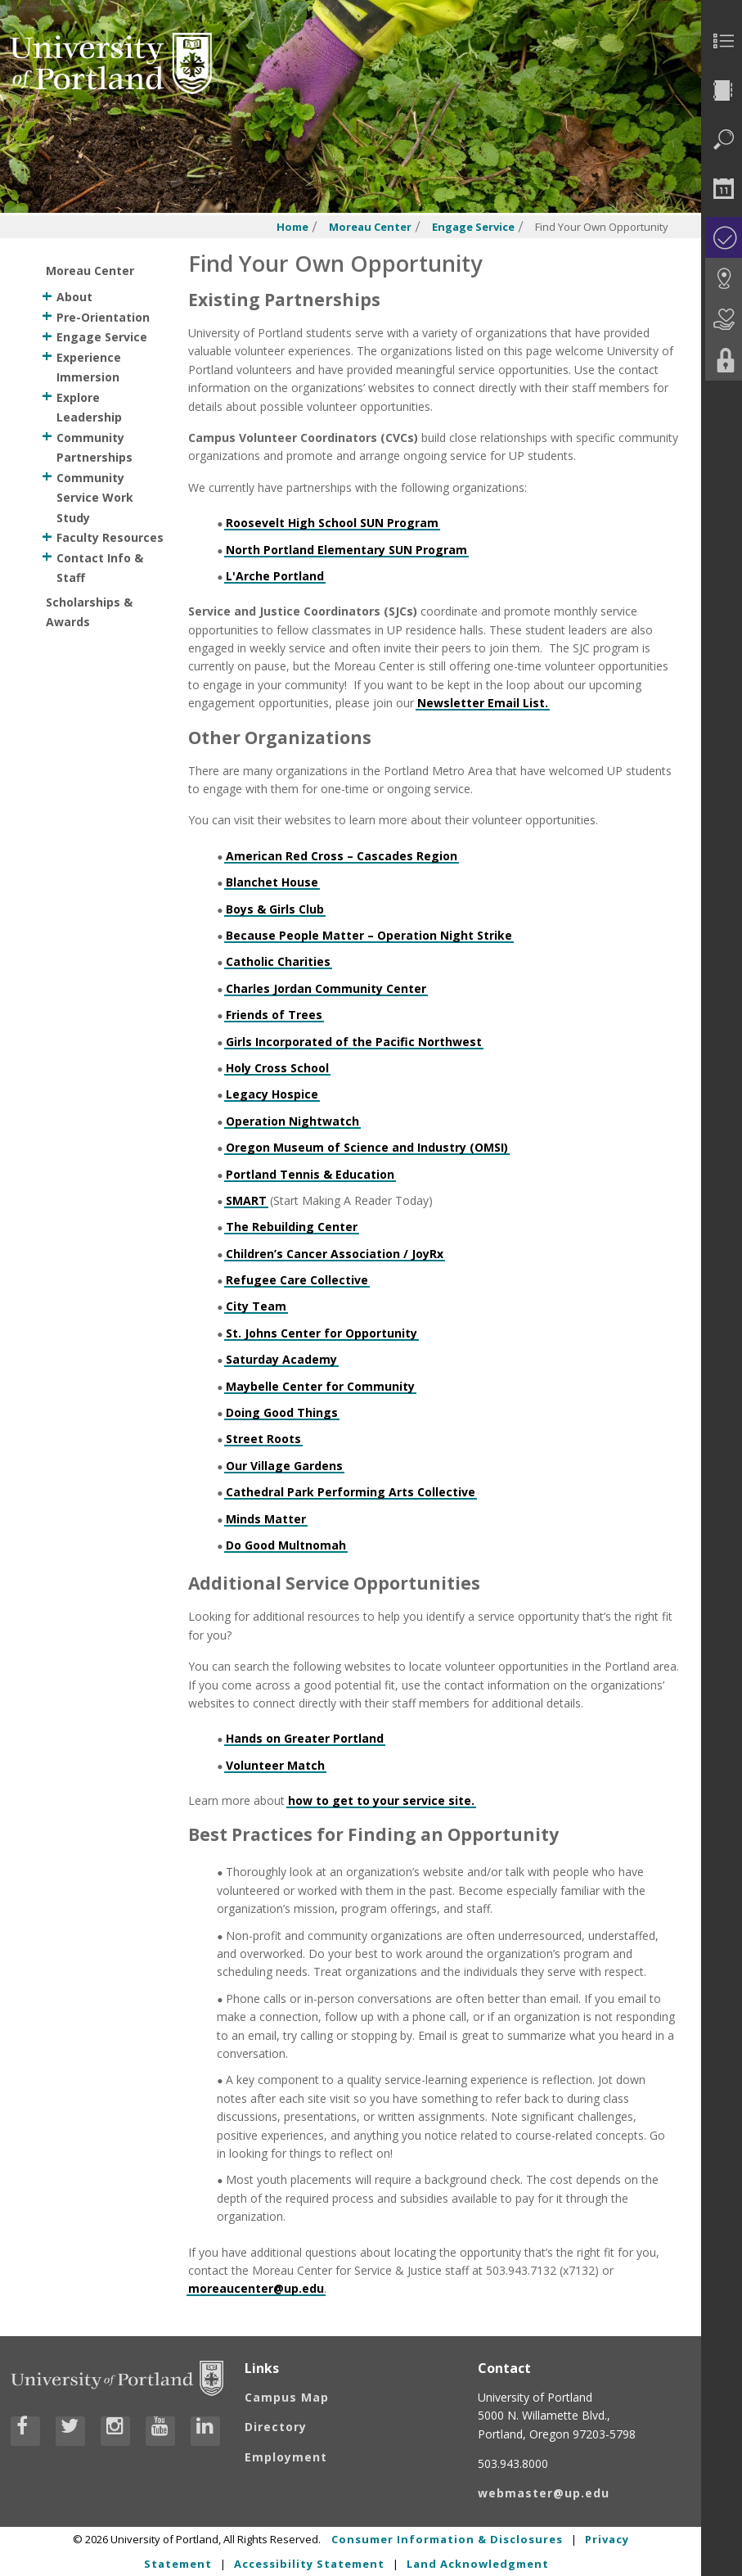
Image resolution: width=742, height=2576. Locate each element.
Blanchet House (272, 882)
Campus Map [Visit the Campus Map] (287, 2397)
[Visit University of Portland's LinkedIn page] (205, 2431)
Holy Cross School (277, 1068)
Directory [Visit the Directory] (276, 2426)
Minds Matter (266, 1519)
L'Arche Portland (275, 576)
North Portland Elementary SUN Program (346, 549)
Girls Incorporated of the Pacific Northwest (354, 1041)
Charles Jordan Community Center (326, 988)
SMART (246, 1200)
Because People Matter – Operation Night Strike (369, 935)
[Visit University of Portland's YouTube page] (160, 2431)
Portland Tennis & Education (310, 1174)
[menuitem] (721, 40)
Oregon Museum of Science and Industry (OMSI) (367, 1147)
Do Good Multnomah (286, 1545)
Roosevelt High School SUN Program (332, 522)
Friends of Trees (274, 1014)
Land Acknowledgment (478, 2563)
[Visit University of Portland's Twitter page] (70, 2431)
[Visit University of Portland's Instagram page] (115, 2431)
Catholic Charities (278, 961)
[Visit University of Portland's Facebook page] (25, 2431)
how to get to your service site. (381, 1800)
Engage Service (473, 227)
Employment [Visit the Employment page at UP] (286, 2457)
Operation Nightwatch (292, 1121)
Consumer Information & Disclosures (447, 2539)
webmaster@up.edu (543, 2493)
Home (292, 227)
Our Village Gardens (284, 1465)
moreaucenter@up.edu (256, 2288)
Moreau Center (370, 227)
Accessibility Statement (309, 2563)
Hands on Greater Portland (305, 1738)
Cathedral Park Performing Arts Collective (350, 1492)
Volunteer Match (275, 1765)
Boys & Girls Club (275, 909)
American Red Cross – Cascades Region (341, 856)
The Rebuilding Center (292, 1226)
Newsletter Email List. (482, 703)
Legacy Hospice (272, 1094)
